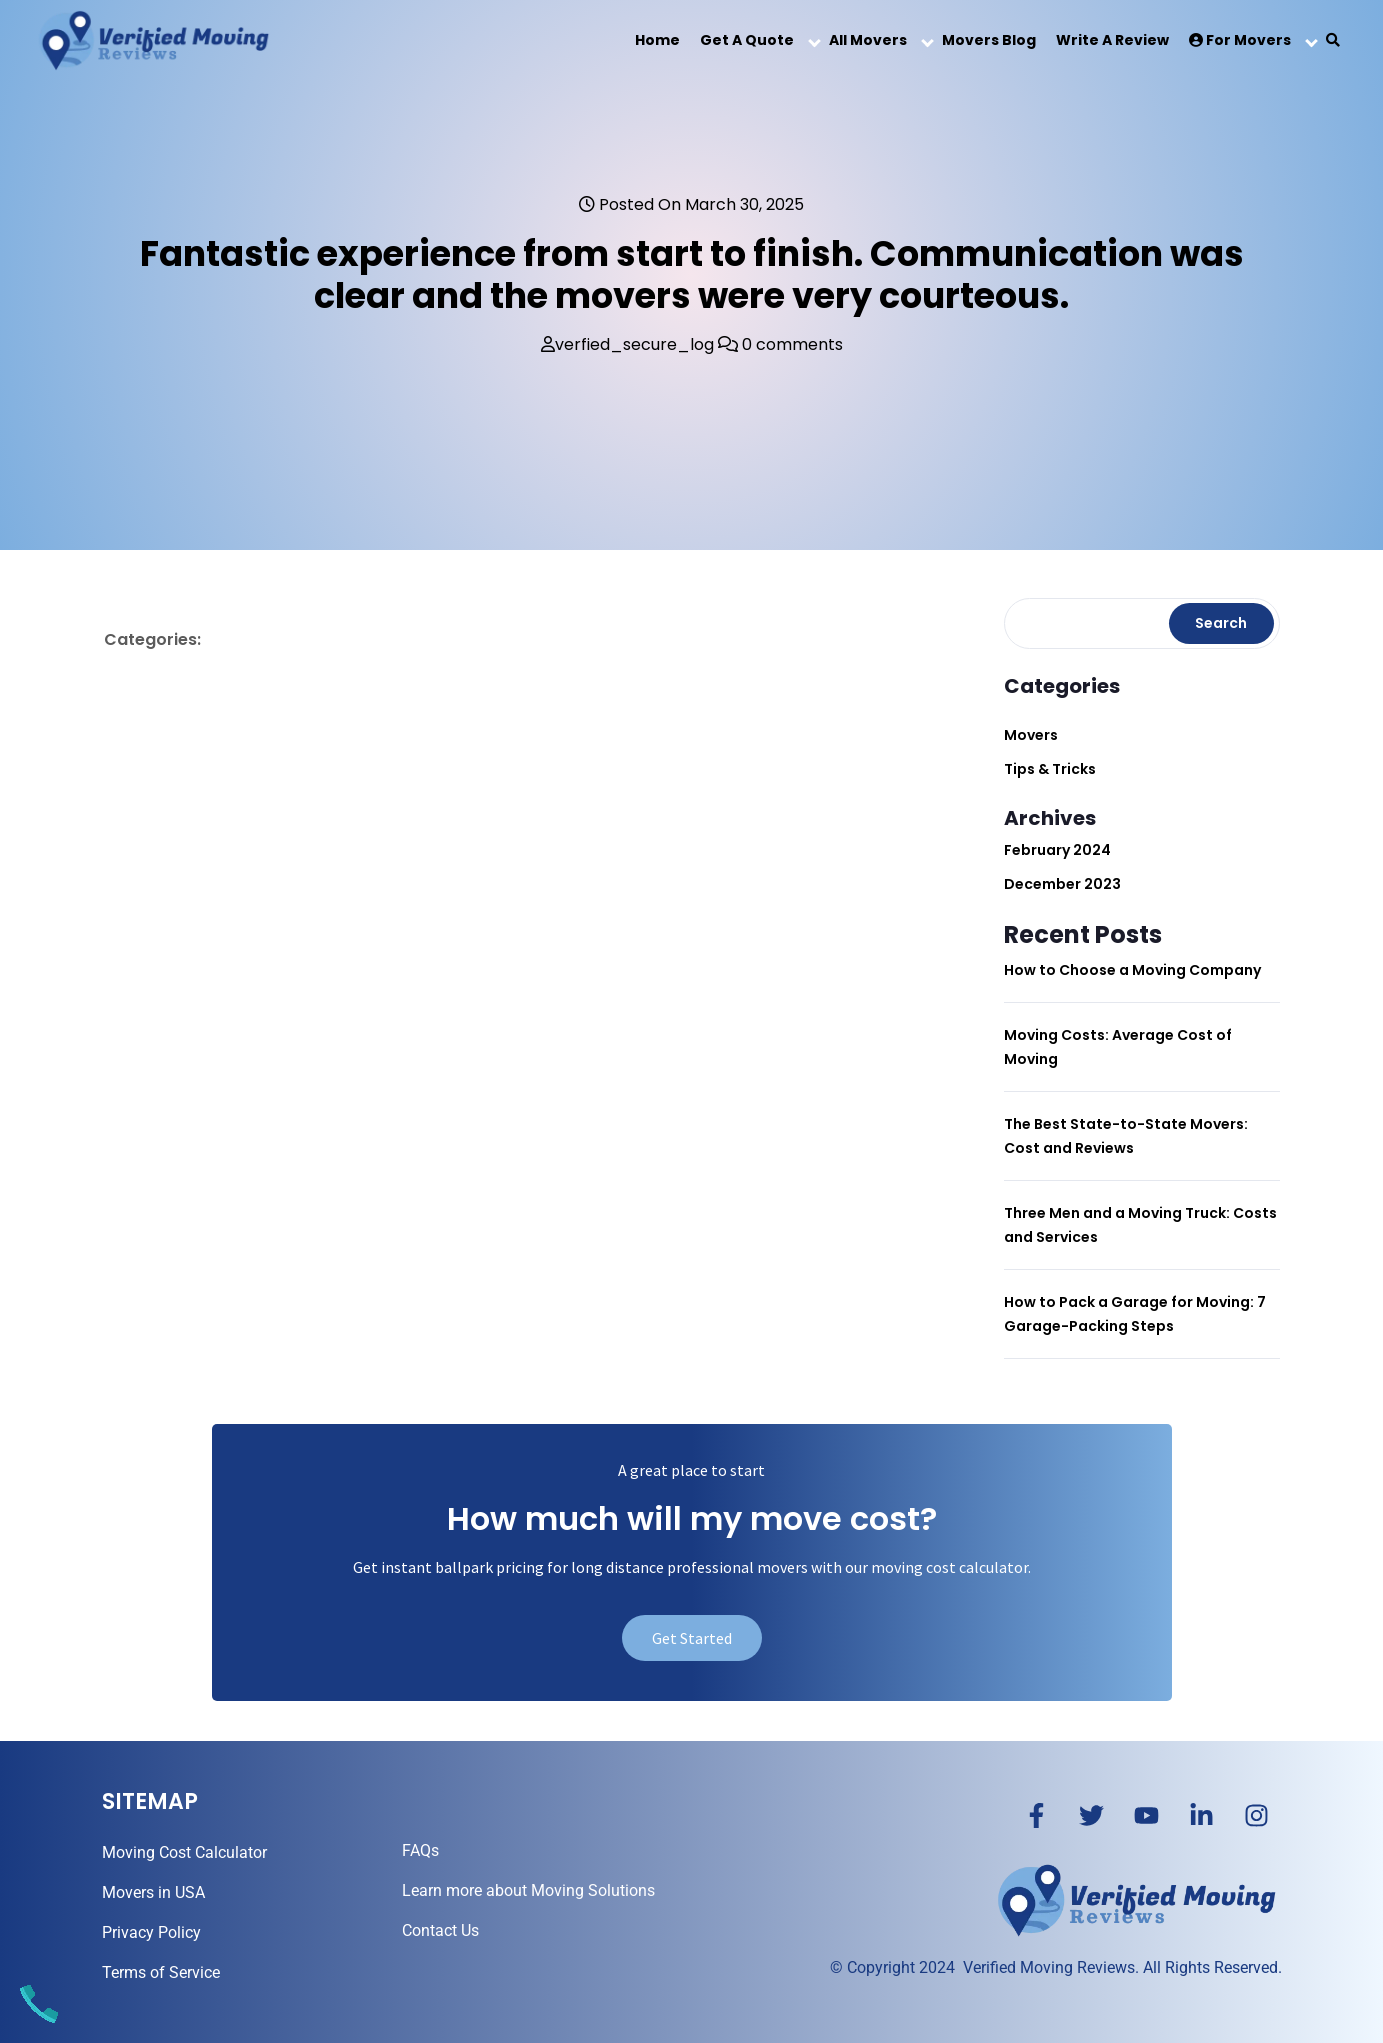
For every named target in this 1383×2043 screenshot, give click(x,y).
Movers (1031, 735)
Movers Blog (989, 40)
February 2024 (1057, 850)
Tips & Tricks (1050, 769)
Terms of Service (161, 1972)
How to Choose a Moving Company (1132, 970)
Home (657, 40)
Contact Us (440, 1930)
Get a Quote (747, 40)
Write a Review (1112, 40)
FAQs (420, 1850)
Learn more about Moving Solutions (528, 1890)
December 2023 (1062, 884)
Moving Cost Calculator (184, 1852)
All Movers (868, 40)
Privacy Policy (151, 1932)
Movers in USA (153, 1892)
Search (1221, 623)
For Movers (1240, 40)
